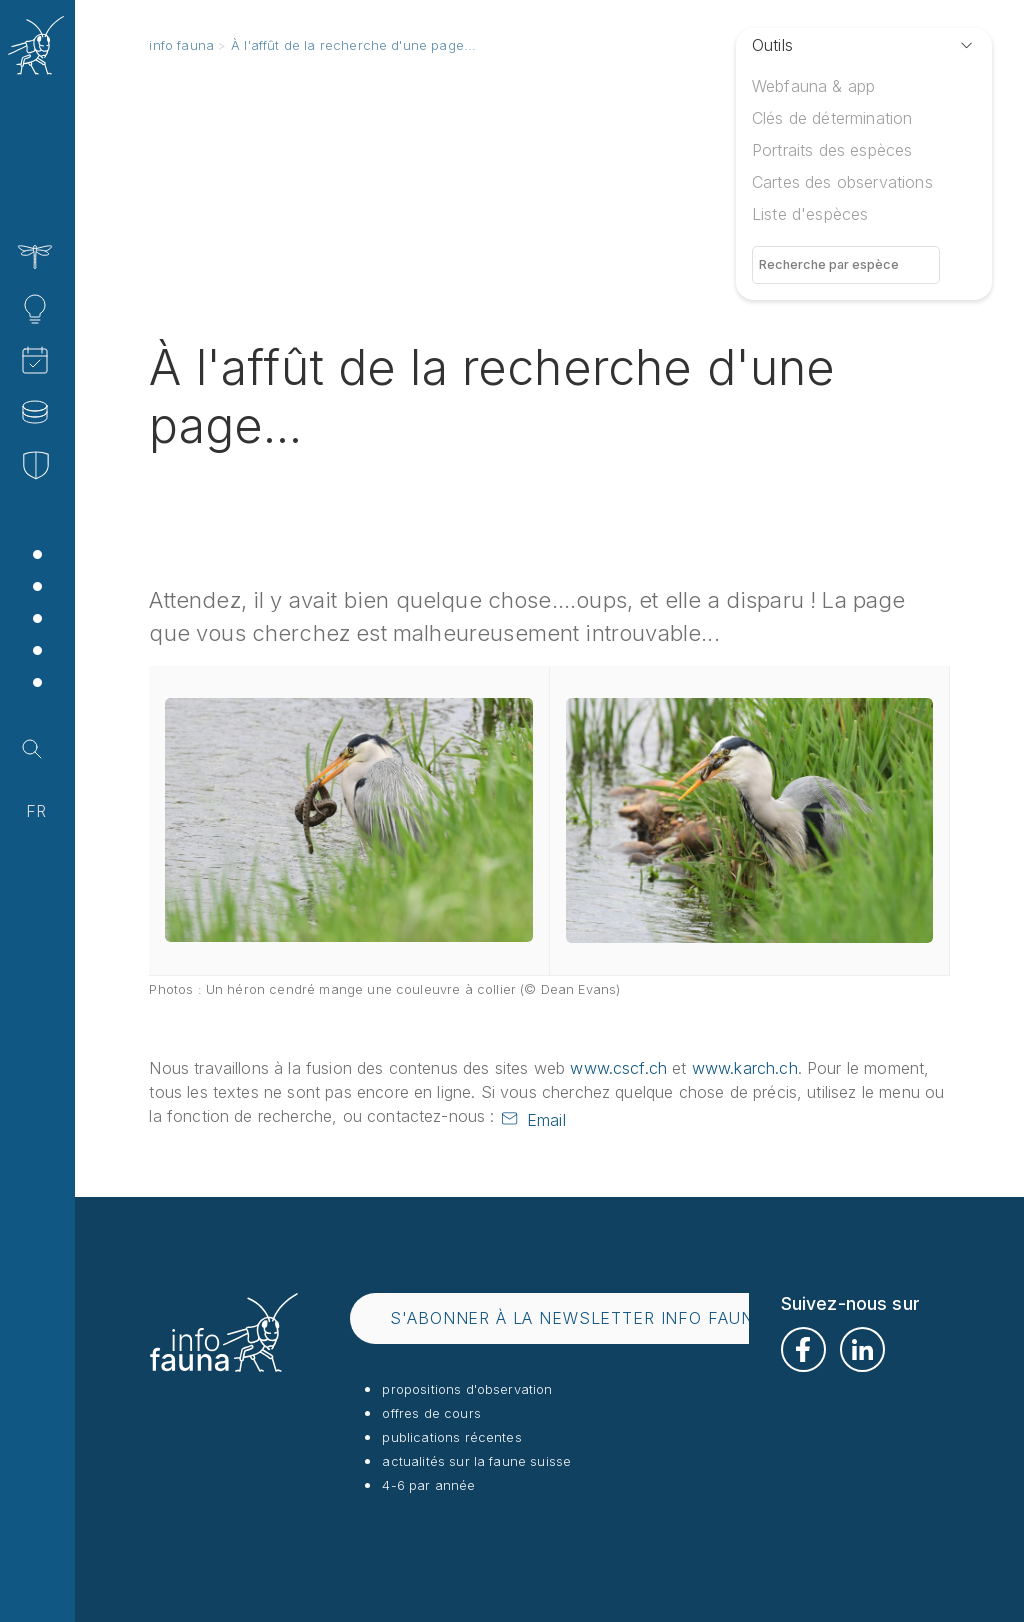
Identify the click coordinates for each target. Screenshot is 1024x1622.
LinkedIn (862, 1349)
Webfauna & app (813, 86)
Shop (96, 685)
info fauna (181, 45)
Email (546, 1120)
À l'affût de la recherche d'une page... (353, 45)
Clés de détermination (832, 118)
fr (36, 811)
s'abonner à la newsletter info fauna (577, 1318)
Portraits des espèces (832, 150)
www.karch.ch (745, 1068)
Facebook (803, 1349)
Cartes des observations (842, 182)
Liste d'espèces (810, 214)
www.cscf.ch (618, 1068)
